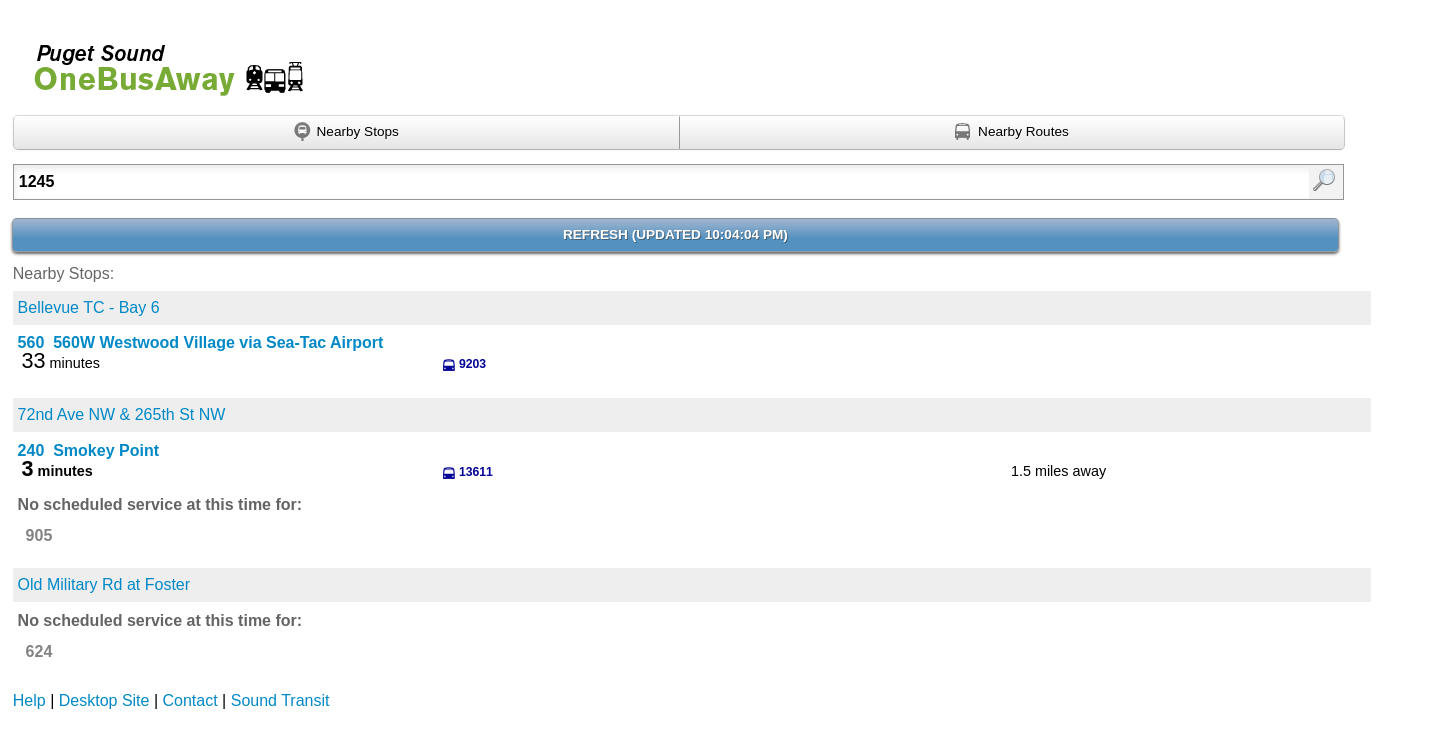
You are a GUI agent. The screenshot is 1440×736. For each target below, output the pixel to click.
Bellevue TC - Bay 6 (89, 307)
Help (29, 700)
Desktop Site (104, 700)
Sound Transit (280, 700)
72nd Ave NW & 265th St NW (122, 414)
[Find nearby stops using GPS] (346, 133)
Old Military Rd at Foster (104, 584)
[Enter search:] (582, 182)
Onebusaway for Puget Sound (160, 61)
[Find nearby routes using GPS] (1013, 133)
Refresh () (675, 234)
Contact (190, 700)
